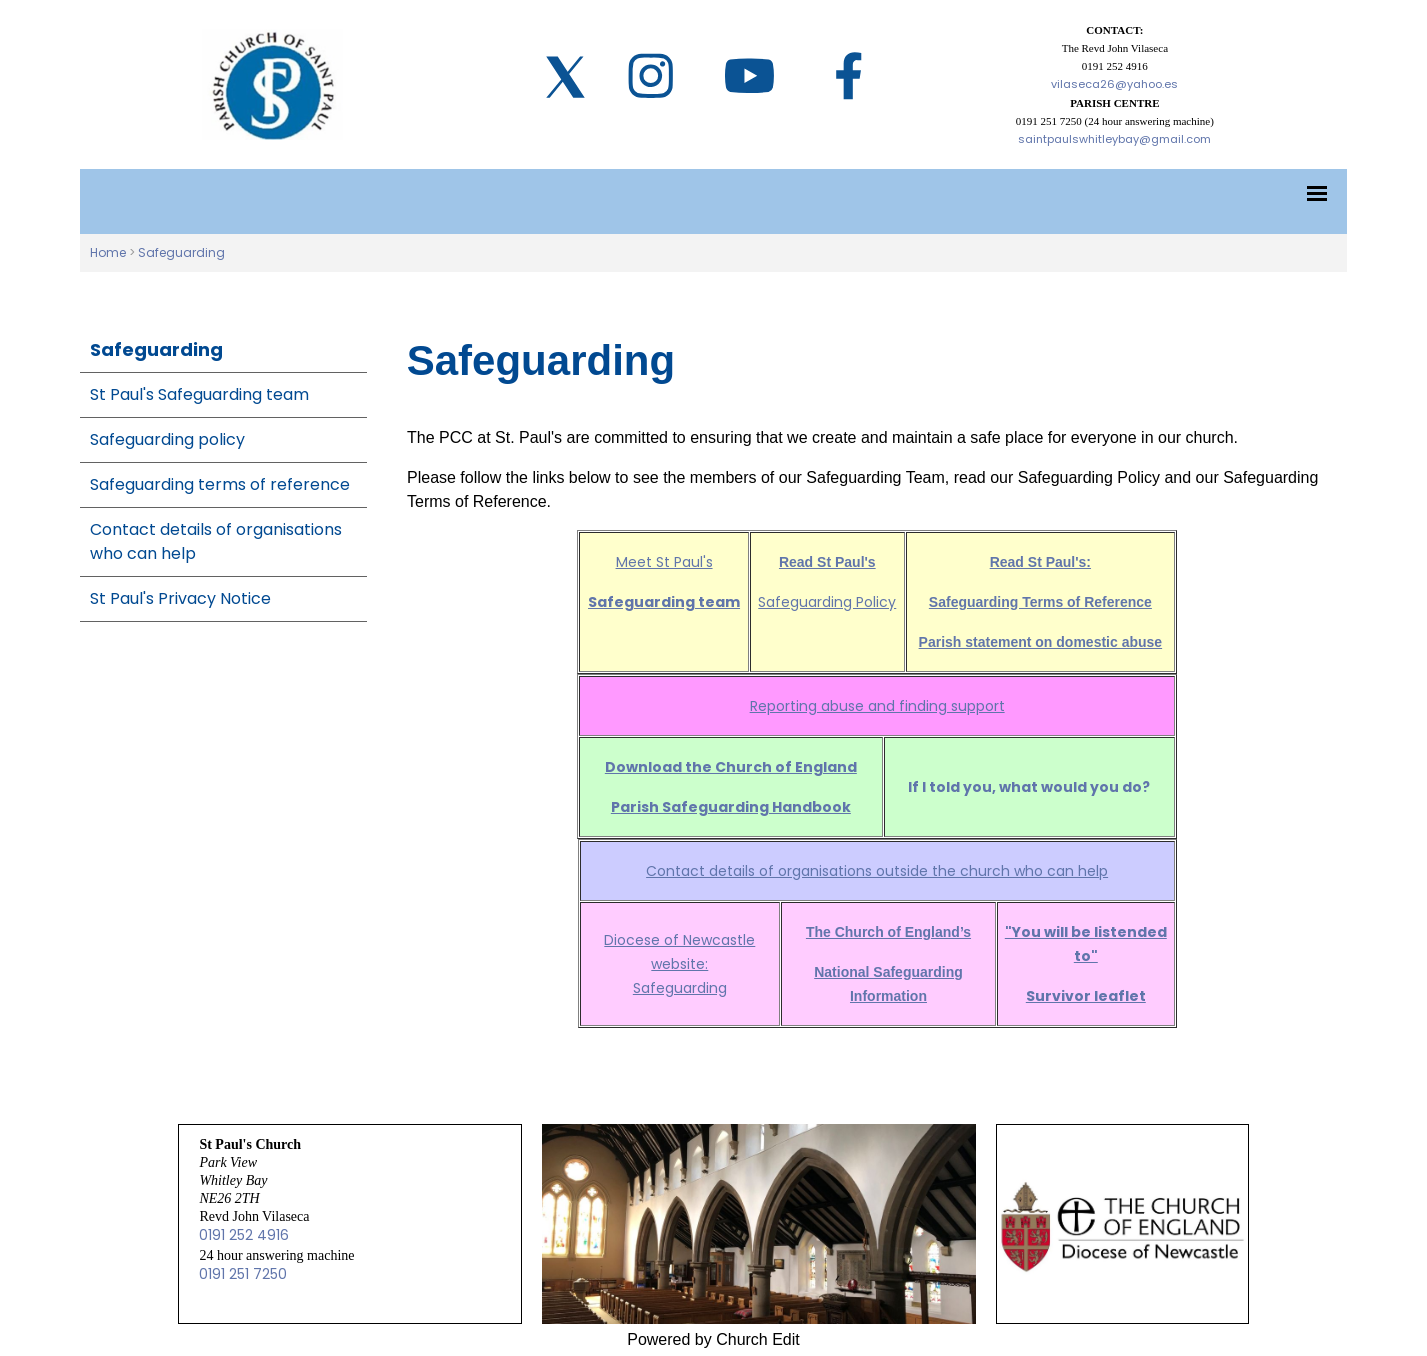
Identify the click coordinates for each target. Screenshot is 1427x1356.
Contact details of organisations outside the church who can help (877, 871)
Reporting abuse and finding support (876, 706)
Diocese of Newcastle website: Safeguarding (679, 964)
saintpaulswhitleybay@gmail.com (1114, 139)
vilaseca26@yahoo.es (1114, 84)
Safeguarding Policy (827, 602)
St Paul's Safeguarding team (199, 394)
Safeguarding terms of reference (220, 484)
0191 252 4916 (244, 1235)
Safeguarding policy (167, 439)
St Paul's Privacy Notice (180, 598)
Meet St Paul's (663, 562)
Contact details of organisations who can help (216, 541)
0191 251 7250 (243, 1274)
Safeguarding (181, 252)
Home (108, 252)
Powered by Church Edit (713, 1339)
